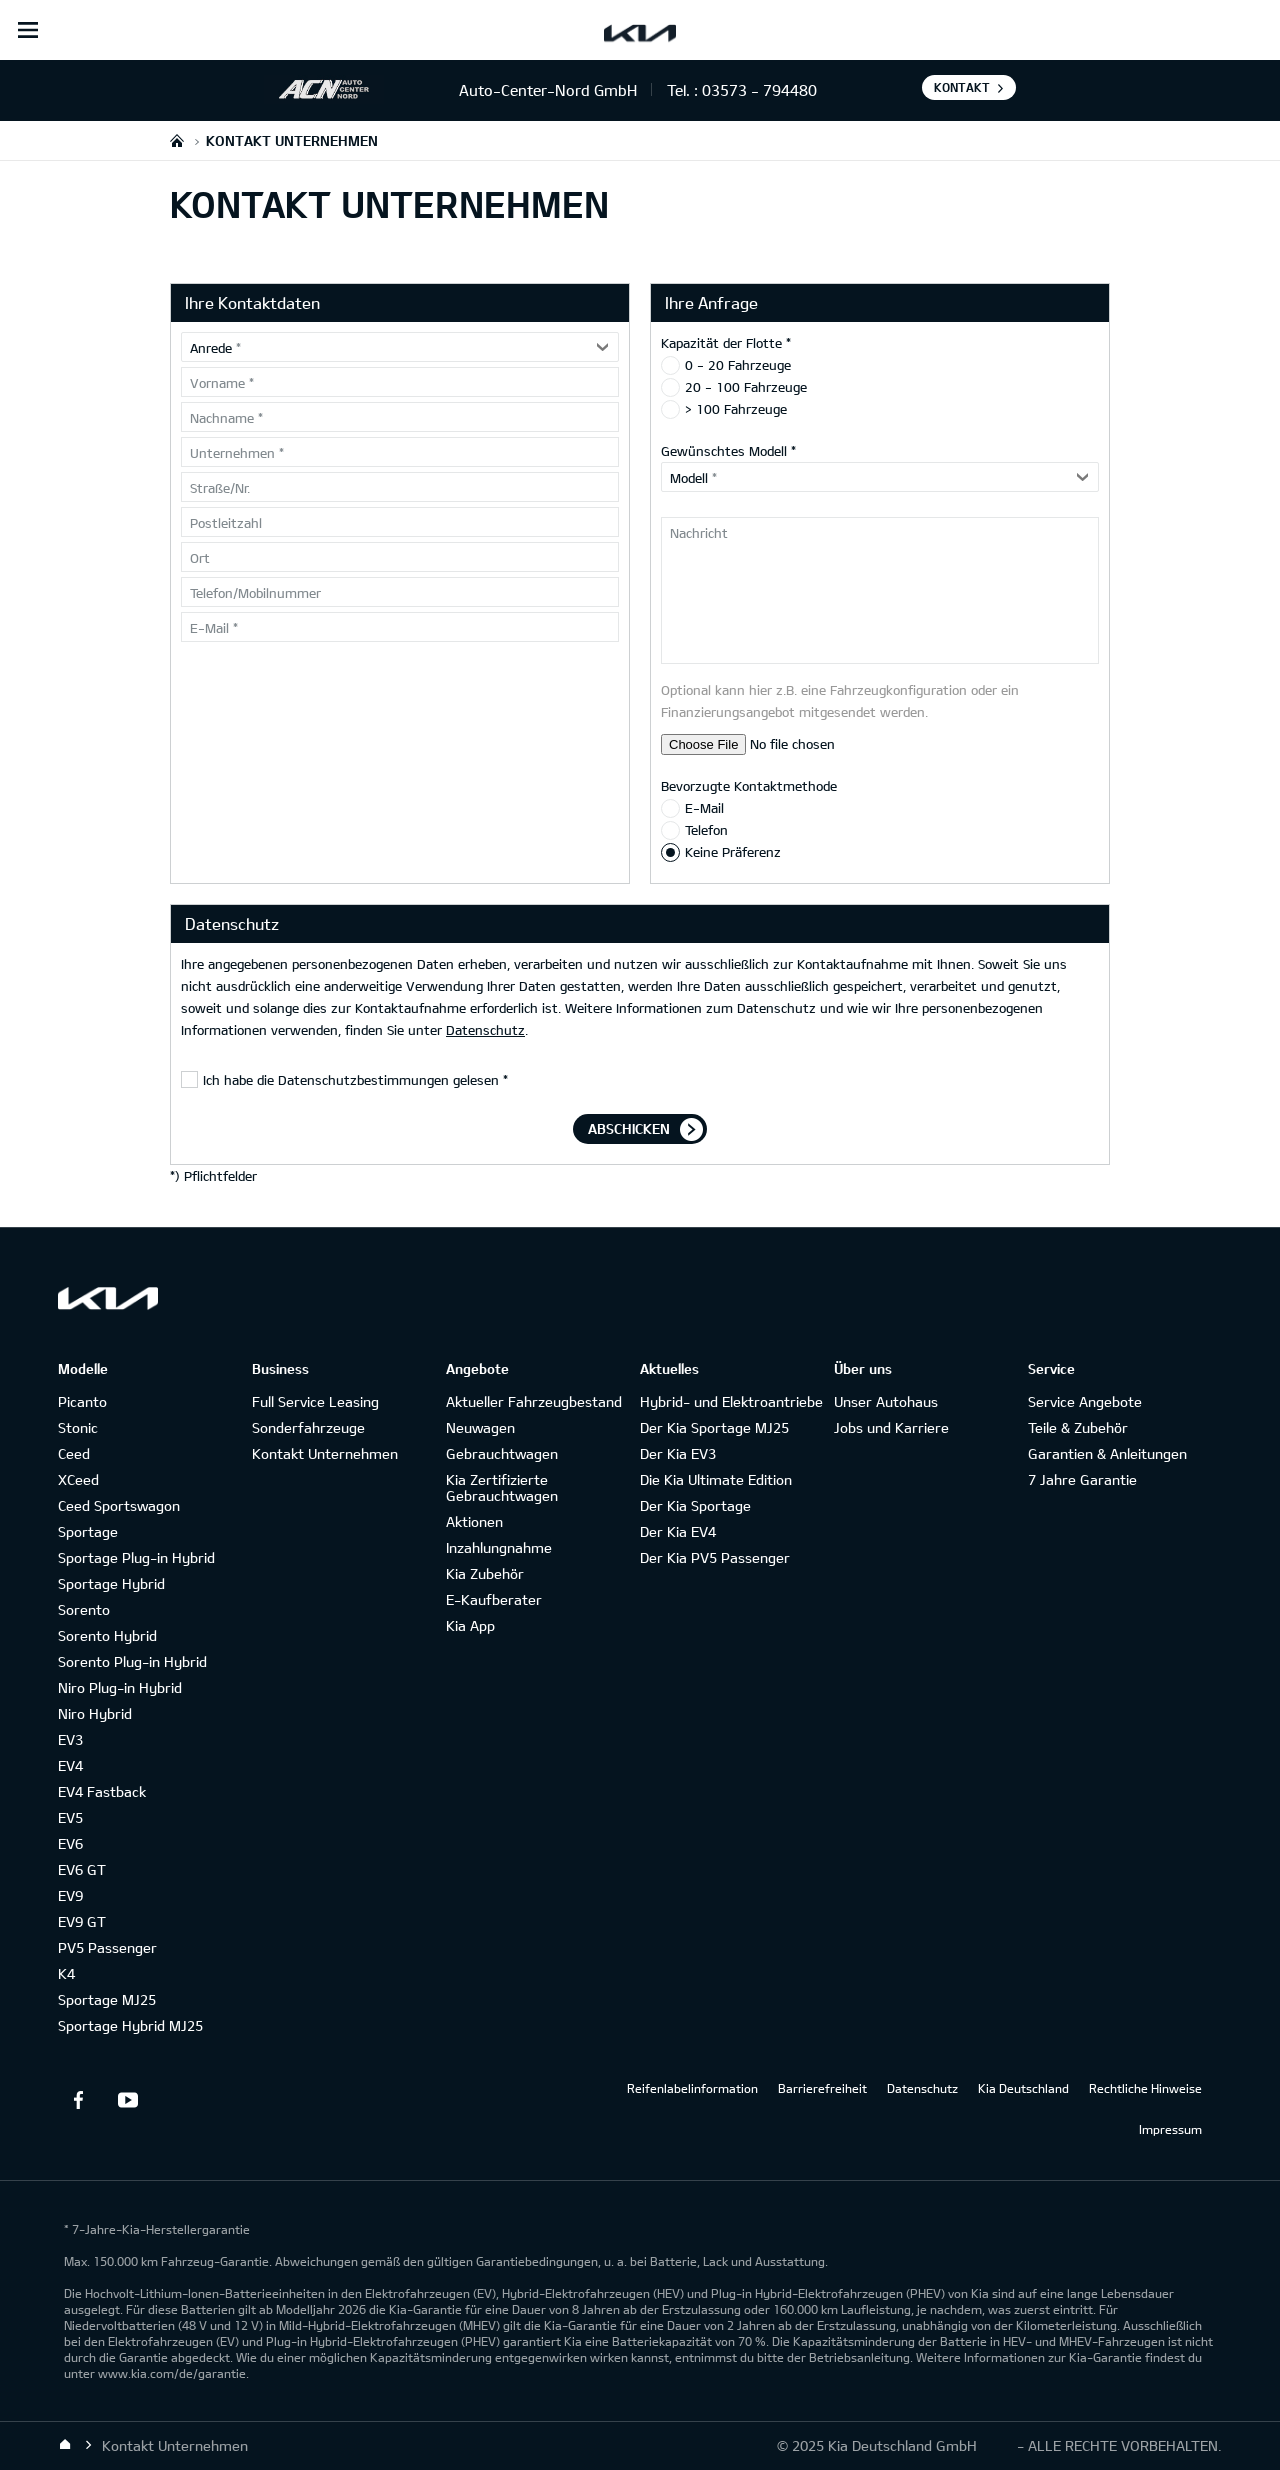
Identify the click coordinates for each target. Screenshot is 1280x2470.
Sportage (88, 1531)
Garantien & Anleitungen (1107, 1453)
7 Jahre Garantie (1082, 1479)
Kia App (470, 1625)
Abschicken (629, 1128)
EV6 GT (82, 1869)
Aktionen (474, 1521)
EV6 (70, 1843)
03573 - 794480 (759, 90)
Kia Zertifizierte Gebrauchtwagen (502, 1487)
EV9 (70, 1895)
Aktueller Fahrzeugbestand (534, 1401)
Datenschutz (485, 1030)
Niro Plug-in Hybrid (120, 1687)
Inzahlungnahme (499, 1547)
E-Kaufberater (494, 1599)
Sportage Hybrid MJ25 (130, 2025)
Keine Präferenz (733, 852)
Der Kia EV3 (678, 1453)
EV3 (70, 1739)
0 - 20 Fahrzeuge (738, 365)
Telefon (706, 830)
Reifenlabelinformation (692, 2088)
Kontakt (962, 87)
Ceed (74, 1453)
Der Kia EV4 (678, 1531)
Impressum (1170, 2129)
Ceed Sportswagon (119, 1505)
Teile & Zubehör (1078, 1427)
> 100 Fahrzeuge (736, 409)
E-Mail (704, 808)
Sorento (84, 1609)
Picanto (82, 1401)
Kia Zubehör (485, 1573)
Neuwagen (480, 1427)
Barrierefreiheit (822, 2088)
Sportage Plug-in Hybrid (136, 1557)
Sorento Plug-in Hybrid (132, 1661)
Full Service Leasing (315, 1401)
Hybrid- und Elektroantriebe (731, 1401)
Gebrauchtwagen (502, 1453)
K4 (66, 1973)
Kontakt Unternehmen (325, 1453)
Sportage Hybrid (111, 1583)
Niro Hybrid (95, 1713)
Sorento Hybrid (107, 1635)
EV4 (70, 1765)
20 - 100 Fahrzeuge (746, 387)
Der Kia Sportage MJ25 (714, 1427)
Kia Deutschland (1023, 2088)
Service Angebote (1085, 1401)
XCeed (78, 1479)
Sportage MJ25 (107, 1999)
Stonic (78, 1427)
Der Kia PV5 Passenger (715, 1557)
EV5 (70, 1817)
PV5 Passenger (107, 1947)
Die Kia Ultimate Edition (716, 1479)
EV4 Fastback (102, 1791)
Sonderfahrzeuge (308, 1427)
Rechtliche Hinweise (1145, 2088)
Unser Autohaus (886, 1401)
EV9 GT (82, 1921)
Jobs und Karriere (891, 1427)
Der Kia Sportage (695, 1505)
